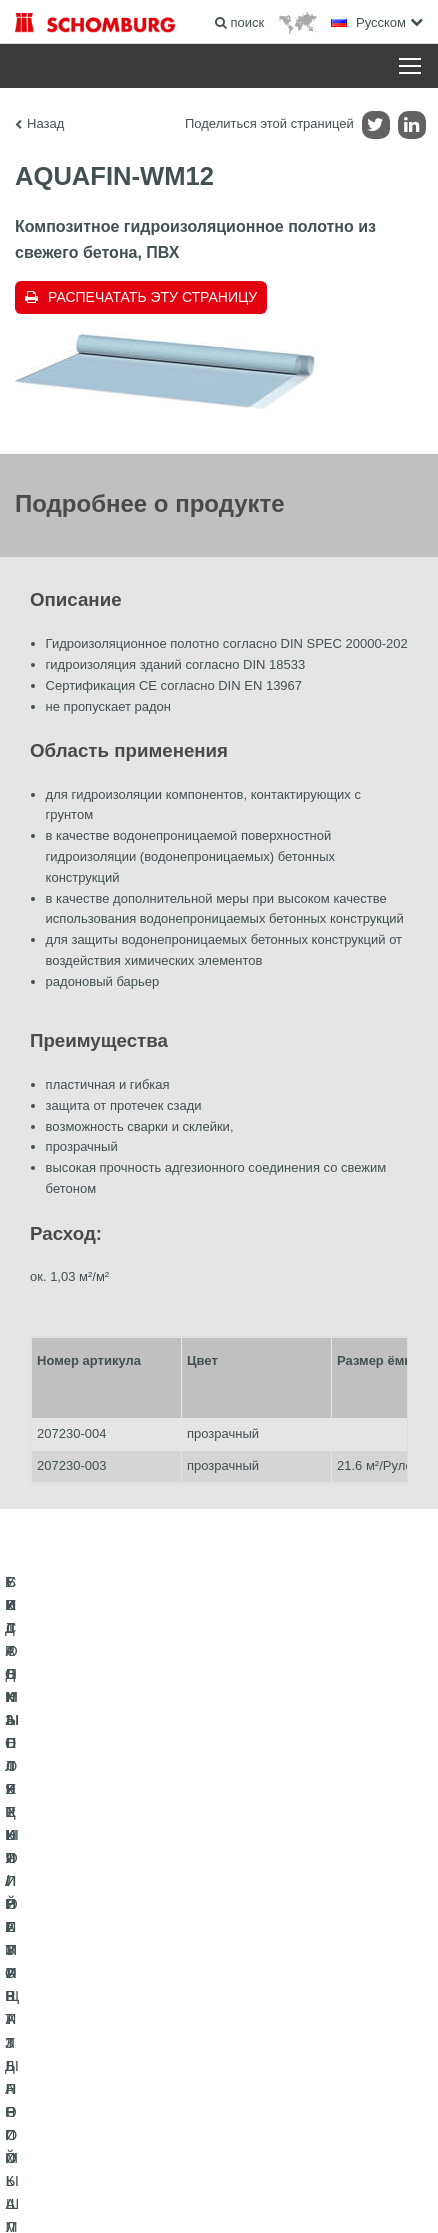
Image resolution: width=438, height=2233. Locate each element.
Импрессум (113, 2163)
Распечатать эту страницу (152, 297)
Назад (45, 123)
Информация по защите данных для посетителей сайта (286, 2163)
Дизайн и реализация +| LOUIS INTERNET (218, 2193)
